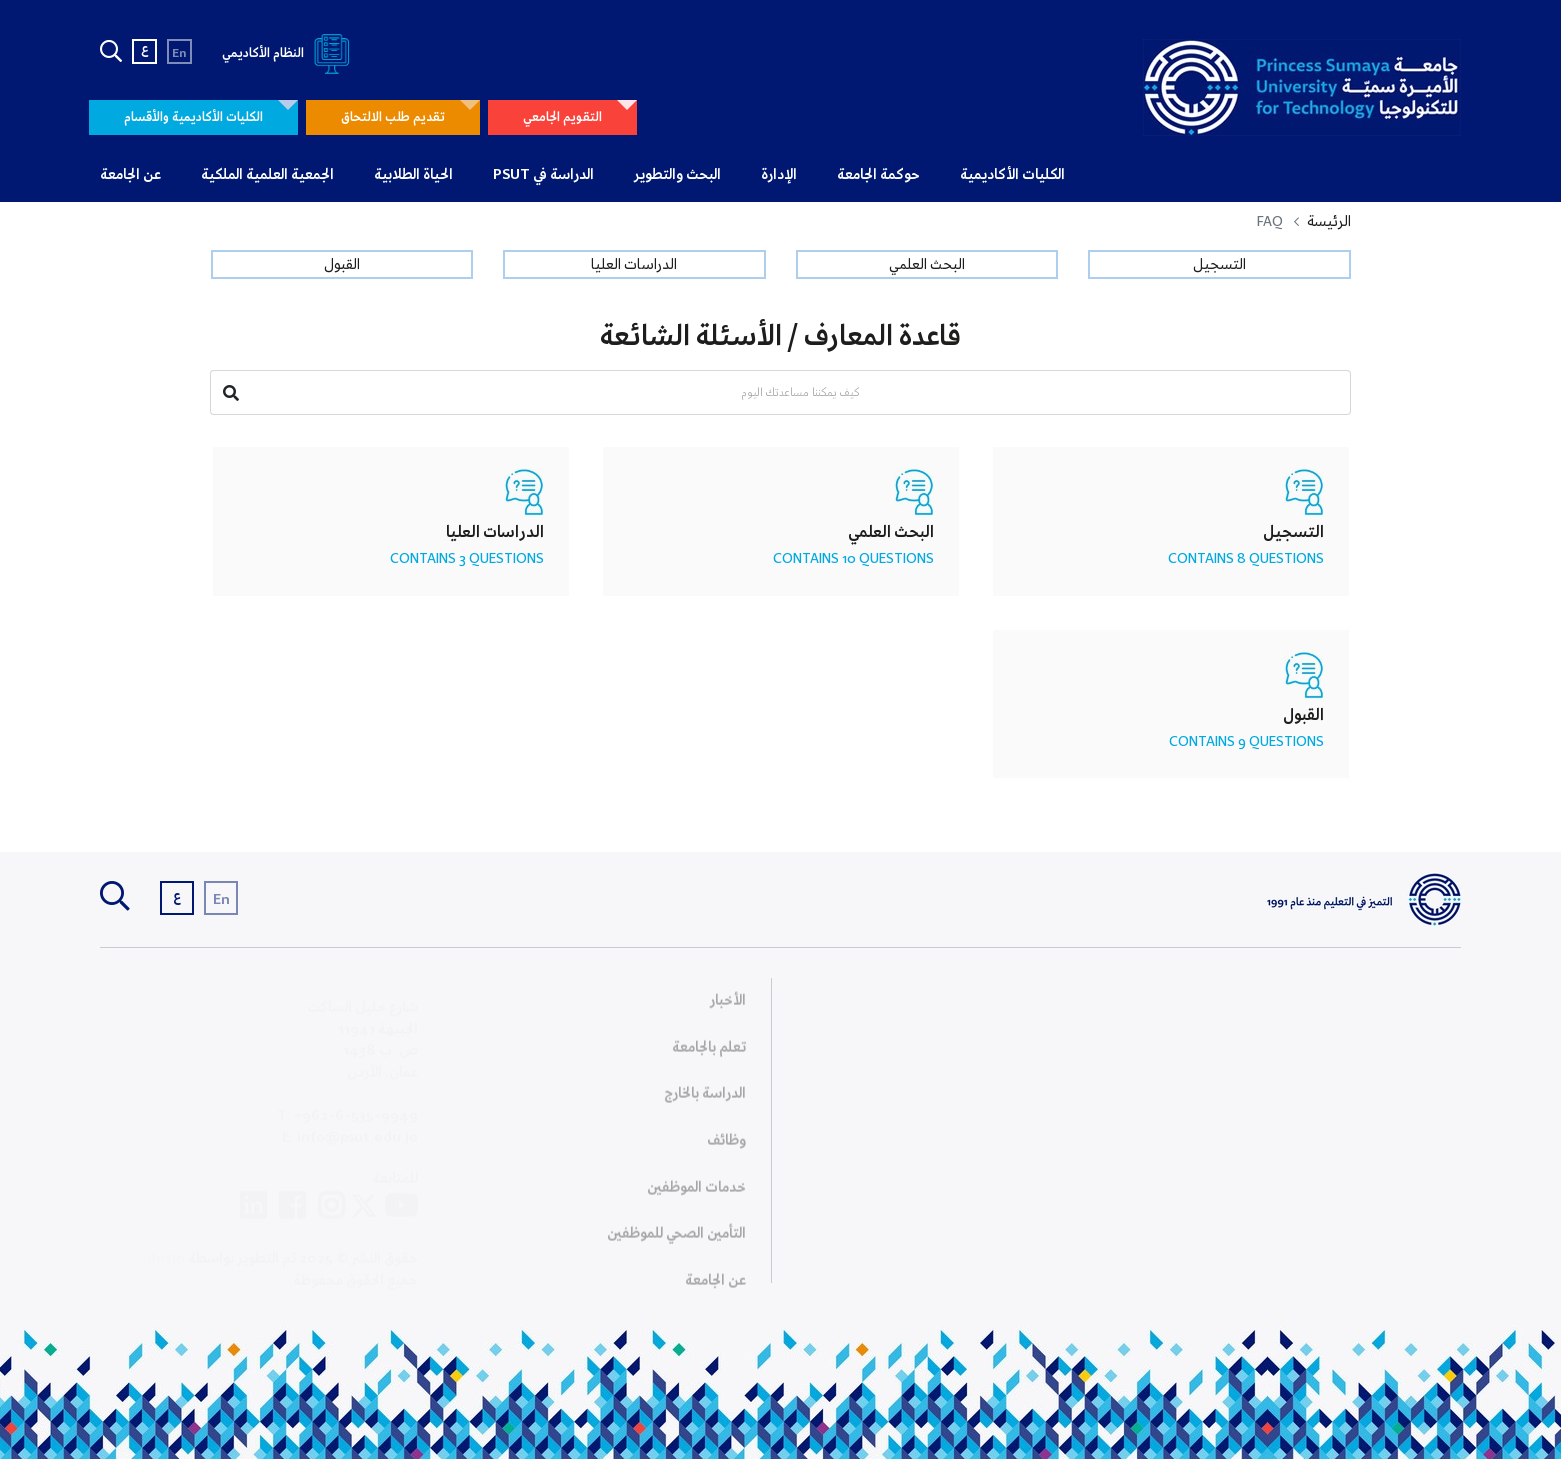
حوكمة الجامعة (878, 175)
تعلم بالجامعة (709, 1053)
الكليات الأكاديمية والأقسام (193, 117)
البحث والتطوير (677, 175)
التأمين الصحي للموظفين (676, 1239)
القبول (342, 265)
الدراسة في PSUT (543, 175)
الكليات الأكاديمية (1012, 175)
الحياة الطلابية (413, 175)
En (179, 53)
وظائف (726, 1146)
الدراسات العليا (634, 265)
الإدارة (779, 175)
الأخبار (728, 1006)
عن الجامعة (130, 175)
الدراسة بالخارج (705, 1099)
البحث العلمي (927, 265)
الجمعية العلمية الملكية (267, 175)
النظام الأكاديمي (289, 53)
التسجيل (1219, 265)
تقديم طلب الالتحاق (393, 117)
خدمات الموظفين (696, 1193)
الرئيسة (1329, 222)
